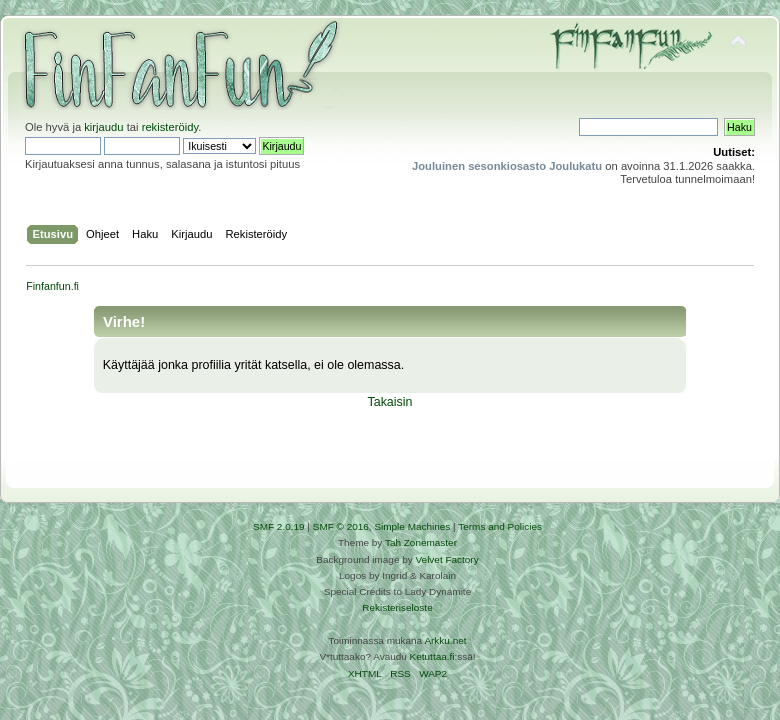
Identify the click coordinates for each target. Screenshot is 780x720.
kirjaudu (103, 127)
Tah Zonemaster (421, 542)
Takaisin (389, 402)
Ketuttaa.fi (432, 656)
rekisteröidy (170, 127)
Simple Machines (412, 526)
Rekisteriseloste (397, 607)
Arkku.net (445, 640)
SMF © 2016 (341, 526)
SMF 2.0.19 (279, 526)
